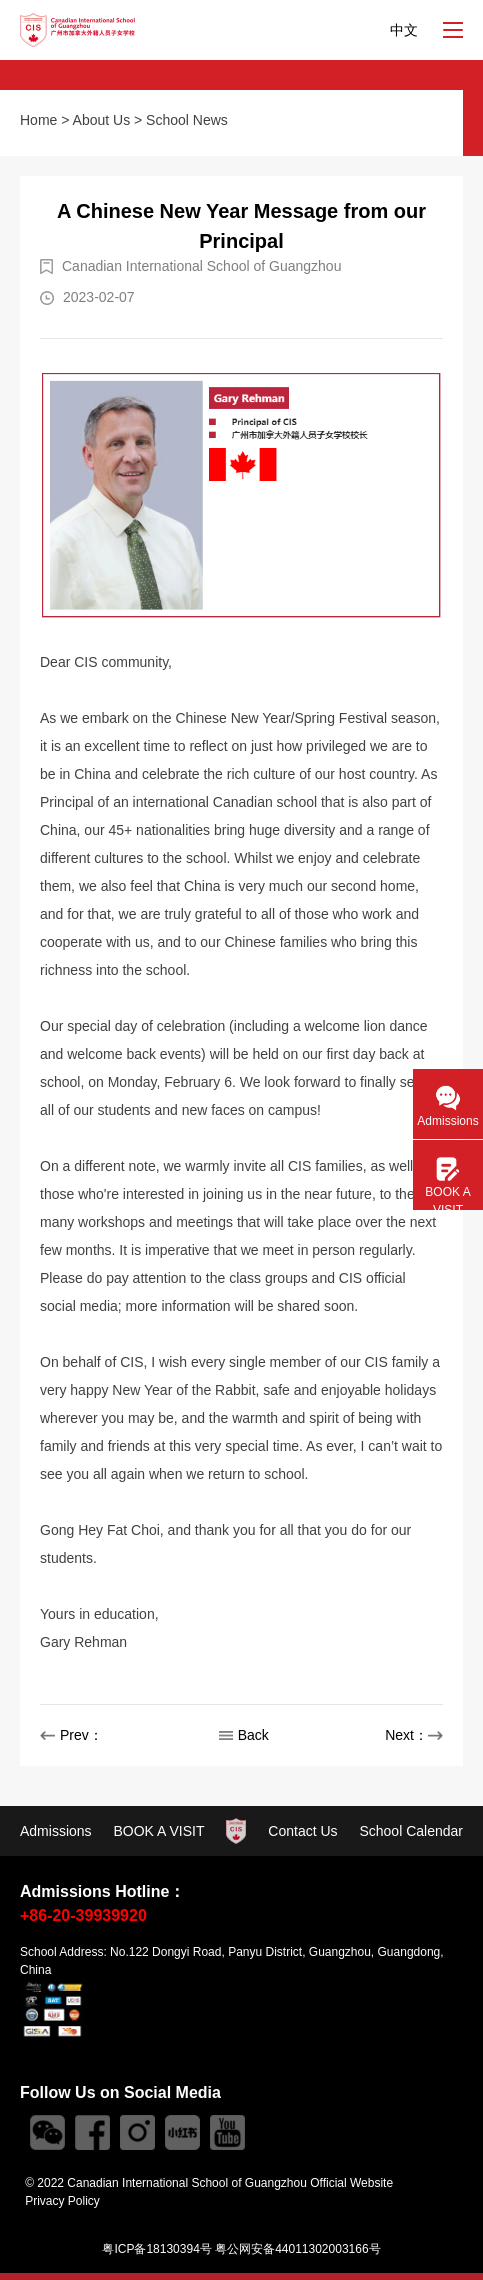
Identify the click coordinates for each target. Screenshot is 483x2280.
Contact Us (302, 1831)
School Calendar (411, 1831)
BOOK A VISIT (158, 1831)
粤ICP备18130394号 (156, 2249)
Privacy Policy (62, 2201)
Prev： (71, 1735)
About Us (102, 120)
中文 (404, 30)
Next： (414, 1735)
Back (244, 1735)
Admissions (56, 1831)
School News (187, 120)
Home (38, 120)
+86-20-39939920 (83, 1915)
